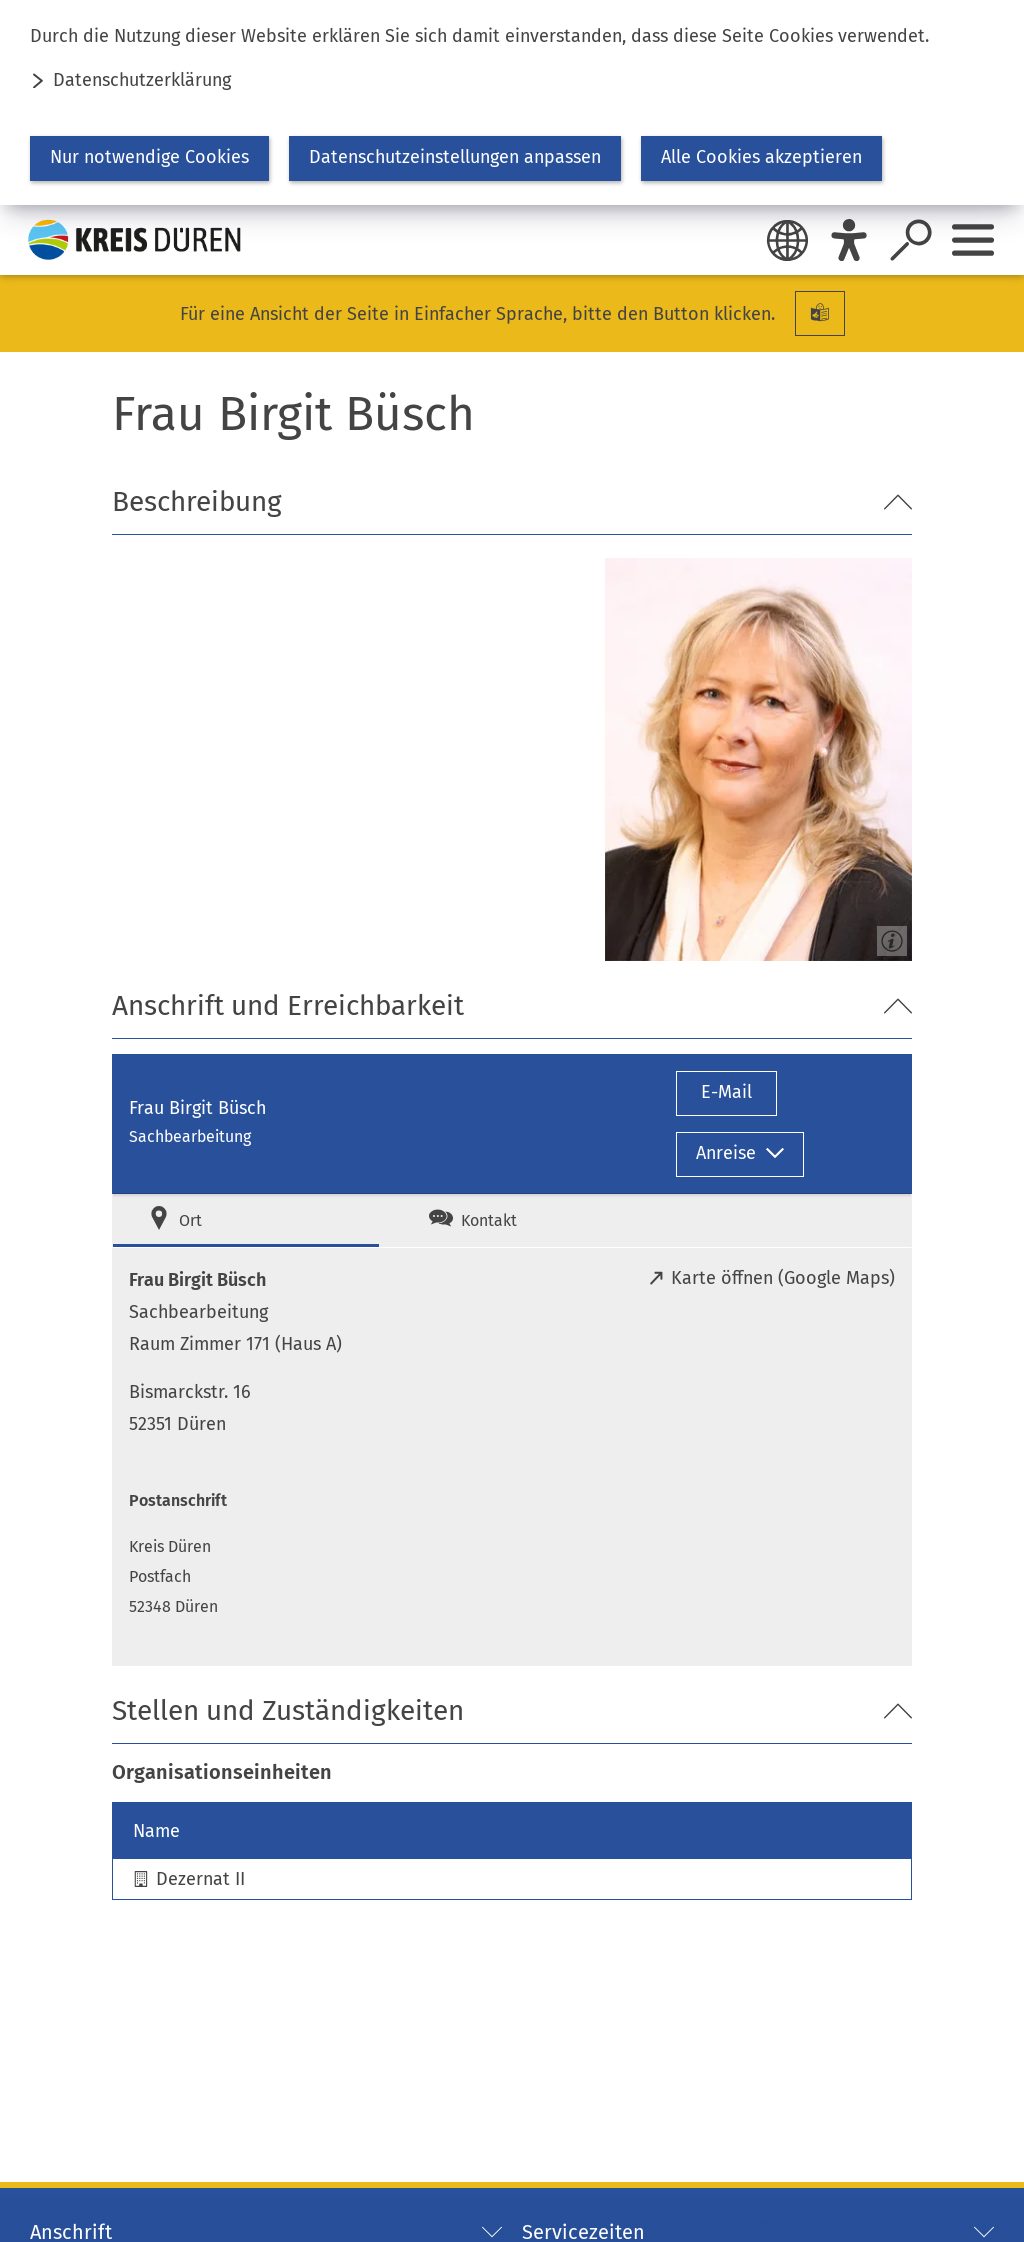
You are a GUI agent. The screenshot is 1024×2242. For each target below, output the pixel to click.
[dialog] (512, 102)
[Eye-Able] (849, 240)
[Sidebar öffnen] (973, 240)
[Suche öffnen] (911, 240)
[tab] (246, 1220)
